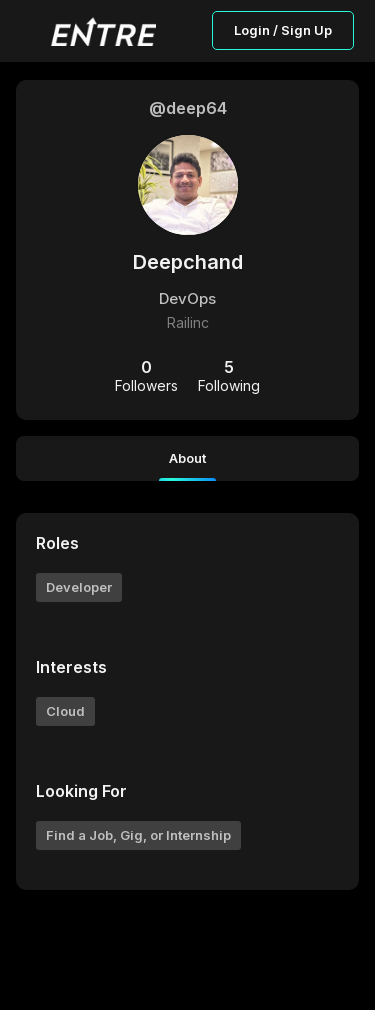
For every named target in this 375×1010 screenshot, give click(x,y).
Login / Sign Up (283, 30)
